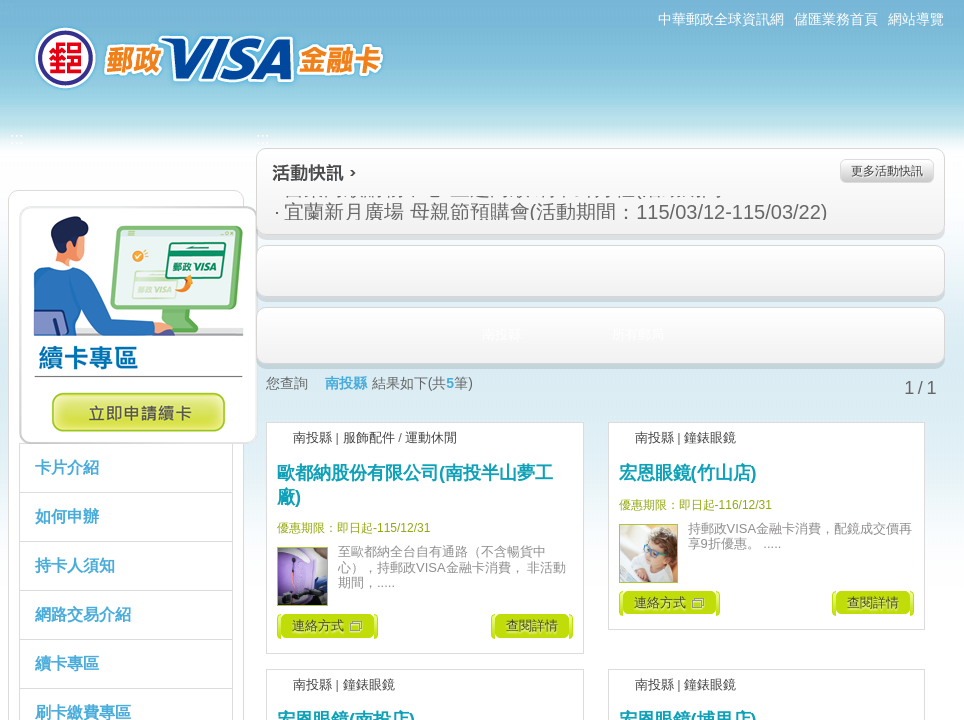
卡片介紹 (67, 467)
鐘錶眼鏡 (710, 437)
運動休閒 (431, 437)
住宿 (276, 272)
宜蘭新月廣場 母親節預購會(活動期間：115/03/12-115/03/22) (480, 212)
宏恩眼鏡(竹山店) (688, 473)
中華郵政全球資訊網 (721, 19)
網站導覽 (916, 19)
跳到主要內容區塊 (10, 10)
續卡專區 (67, 663)
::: (6, 8)
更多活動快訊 (887, 171)
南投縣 (312, 437)
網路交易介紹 (83, 614)
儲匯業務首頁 (836, 19)
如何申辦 (67, 516)
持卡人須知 (75, 565)
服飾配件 (369, 437)
